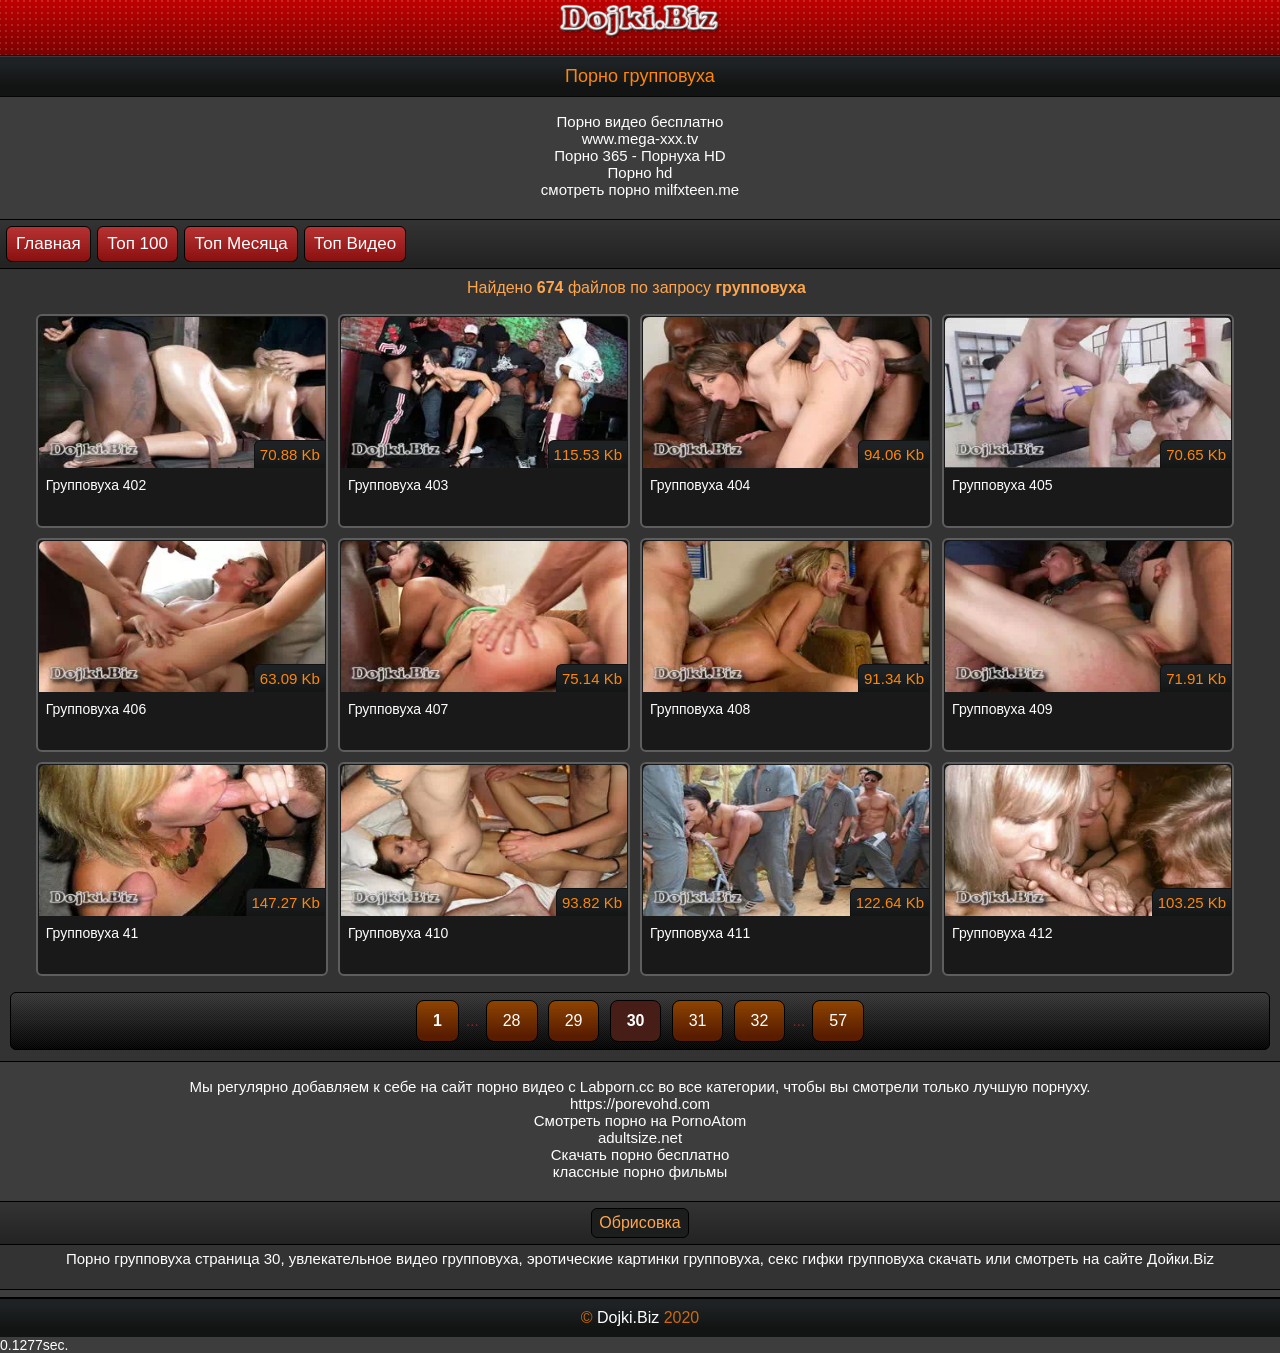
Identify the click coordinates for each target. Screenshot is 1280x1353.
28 (512, 1020)
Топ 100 (137, 243)
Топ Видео (355, 243)
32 (760, 1020)
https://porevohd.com (640, 1103)
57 (838, 1020)
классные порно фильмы (640, 1171)
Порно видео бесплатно (640, 121)
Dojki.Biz (628, 1317)
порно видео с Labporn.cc (565, 1086)
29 (574, 1020)
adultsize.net (640, 1137)
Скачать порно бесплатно (640, 1154)
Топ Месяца (240, 243)
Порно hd (640, 172)
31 (698, 1020)
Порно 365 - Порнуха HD (639, 155)
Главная (48, 243)
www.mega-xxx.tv (640, 138)
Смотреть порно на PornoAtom (640, 1120)
